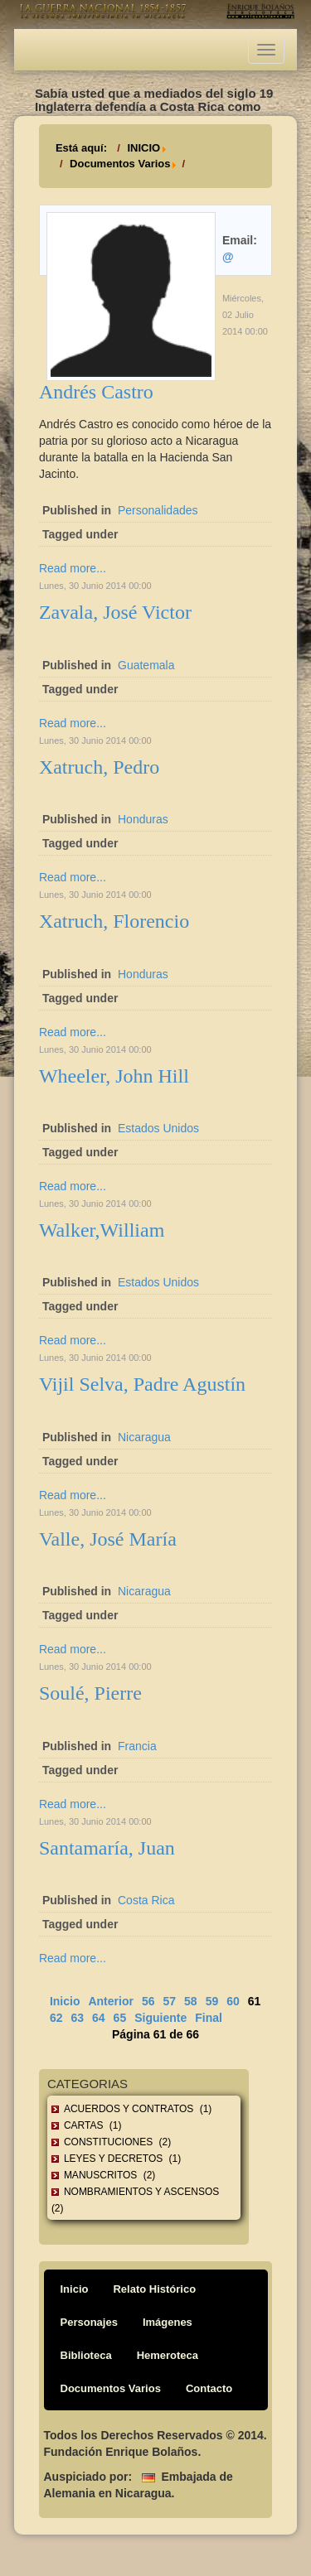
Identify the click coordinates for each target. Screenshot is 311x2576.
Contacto (209, 2388)
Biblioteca (86, 2355)
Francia (137, 1746)
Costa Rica (146, 1900)
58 (190, 2001)
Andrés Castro (96, 392)
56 (148, 2001)
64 (98, 2017)
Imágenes (167, 2322)
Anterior (110, 2001)
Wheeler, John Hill (114, 1076)
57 (169, 2001)
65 (120, 2017)
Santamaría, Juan (107, 1848)
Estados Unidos (158, 1128)
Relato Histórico (154, 2289)
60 (233, 2001)
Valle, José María (108, 1539)
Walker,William (101, 1230)
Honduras (143, 819)
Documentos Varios (120, 163)
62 (56, 2017)
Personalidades (158, 510)
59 (212, 2001)
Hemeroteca (167, 2355)
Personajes (89, 2322)
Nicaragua (144, 1437)
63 (77, 2017)
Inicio (65, 2001)
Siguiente (160, 2017)
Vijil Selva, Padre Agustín (142, 1384)
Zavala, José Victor (115, 612)
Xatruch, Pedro (99, 767)
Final (208, 2017)
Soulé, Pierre (90, 1693)
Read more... (72, 568)
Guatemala (146, 665)
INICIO (143, 148)
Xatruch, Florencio (114, 921)
